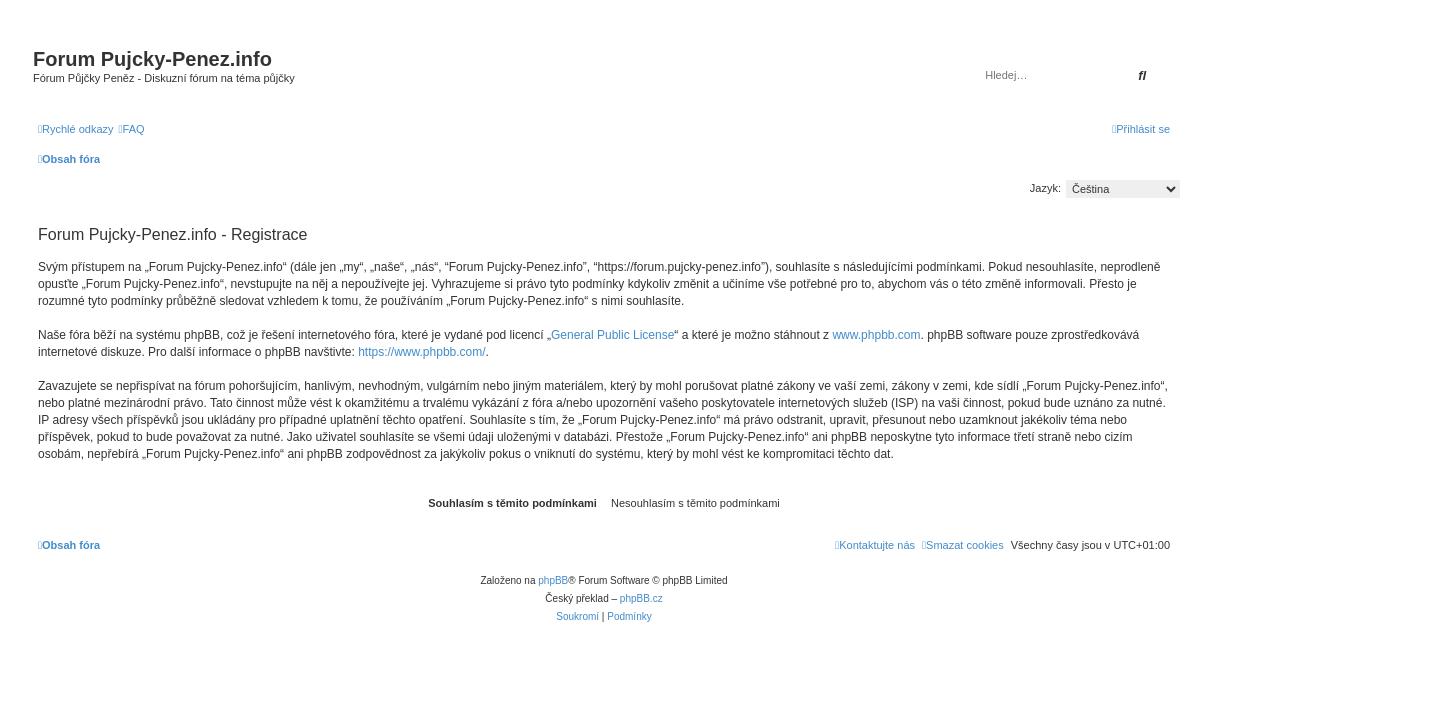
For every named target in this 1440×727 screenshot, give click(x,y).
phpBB (553, 580)
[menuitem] (132, 129)
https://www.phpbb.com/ (421, 352)
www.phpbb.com (876, 335)
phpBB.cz (641, 598)
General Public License (612, 335)
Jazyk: (1045, 188)
